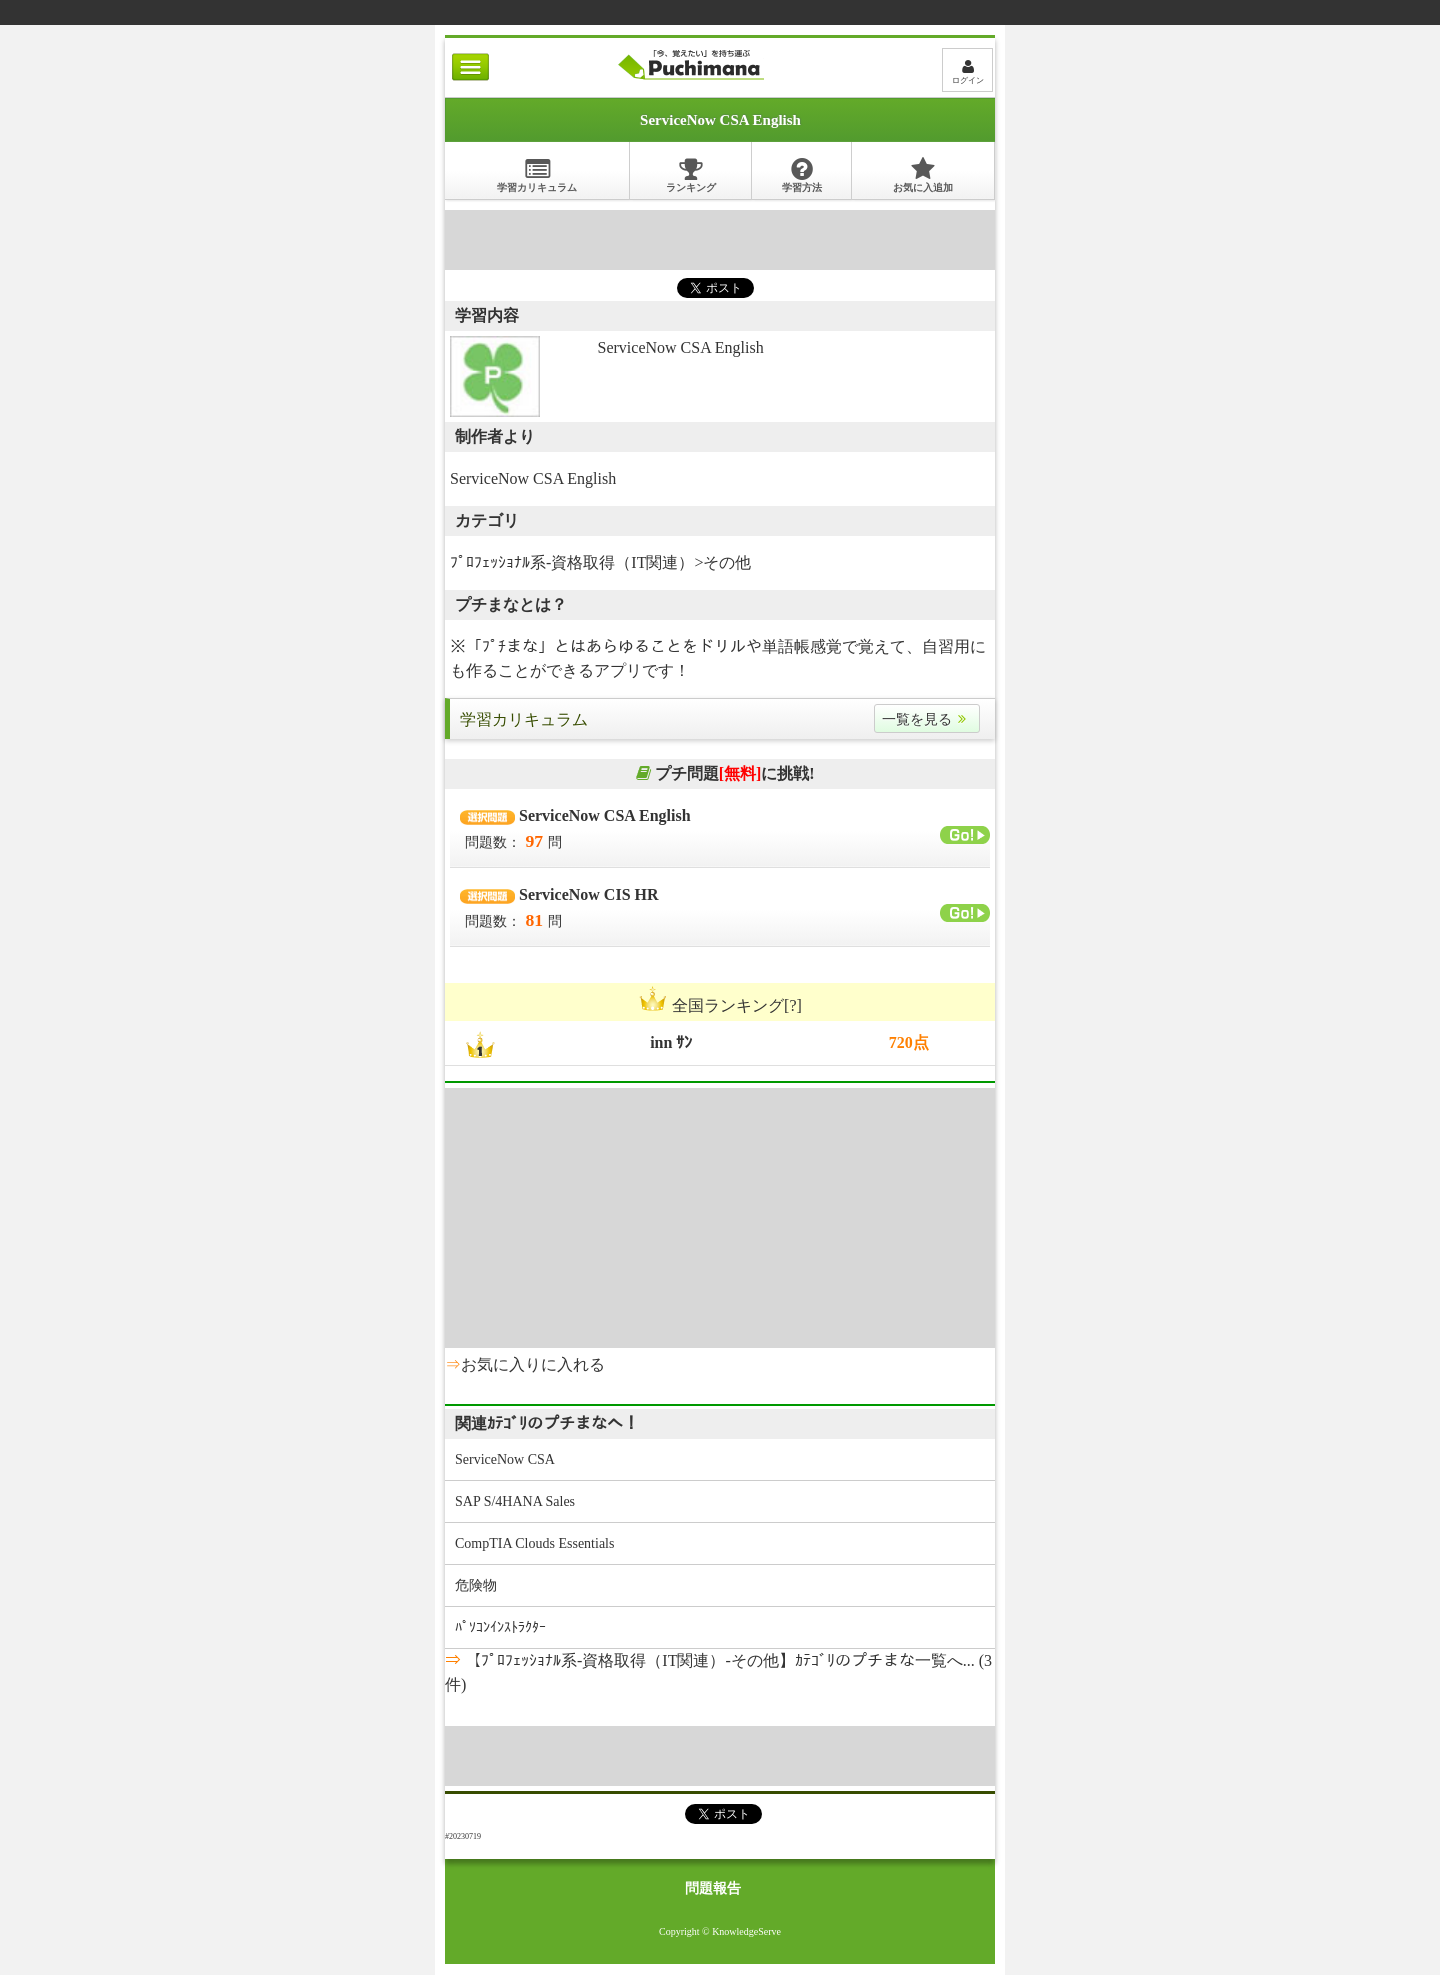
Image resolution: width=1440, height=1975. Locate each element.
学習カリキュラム (537, 174)
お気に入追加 (923, 174)
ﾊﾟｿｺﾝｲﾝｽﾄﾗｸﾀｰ (500, 1627)
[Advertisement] (720, 240)
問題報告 (713, 1888)
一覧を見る (927, 719)
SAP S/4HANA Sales (515, 1501)
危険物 (476, 1585)
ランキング (691, 174)
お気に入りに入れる (533, 1364)
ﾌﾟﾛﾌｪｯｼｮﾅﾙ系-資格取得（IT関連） (572, 562)
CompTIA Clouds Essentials (534, 1543)
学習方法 (802, 174)
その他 (727, 562)
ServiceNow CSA (505, 1459)
